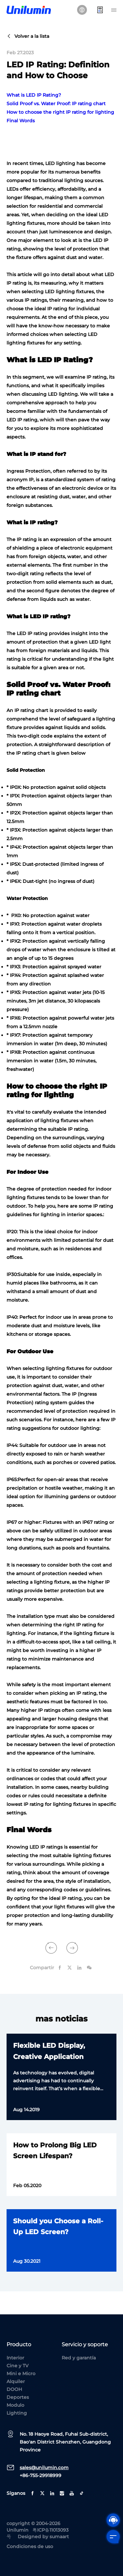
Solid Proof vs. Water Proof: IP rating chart (56, 103)
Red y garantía (79, 2358)
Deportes (18, 2397)
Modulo (15, 2405)
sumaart (59, 2537)
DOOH (14, 2389)
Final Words (21, 121)
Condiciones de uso (30, 2546)
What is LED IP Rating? (34, 95)
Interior (15, 2358)
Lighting (17, 2413)
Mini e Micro (21, 2373)
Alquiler (16, 2381)
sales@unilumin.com (44, 2467)
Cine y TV (18, 2366)
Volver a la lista (28, 36)
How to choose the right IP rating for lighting (60, 112)
